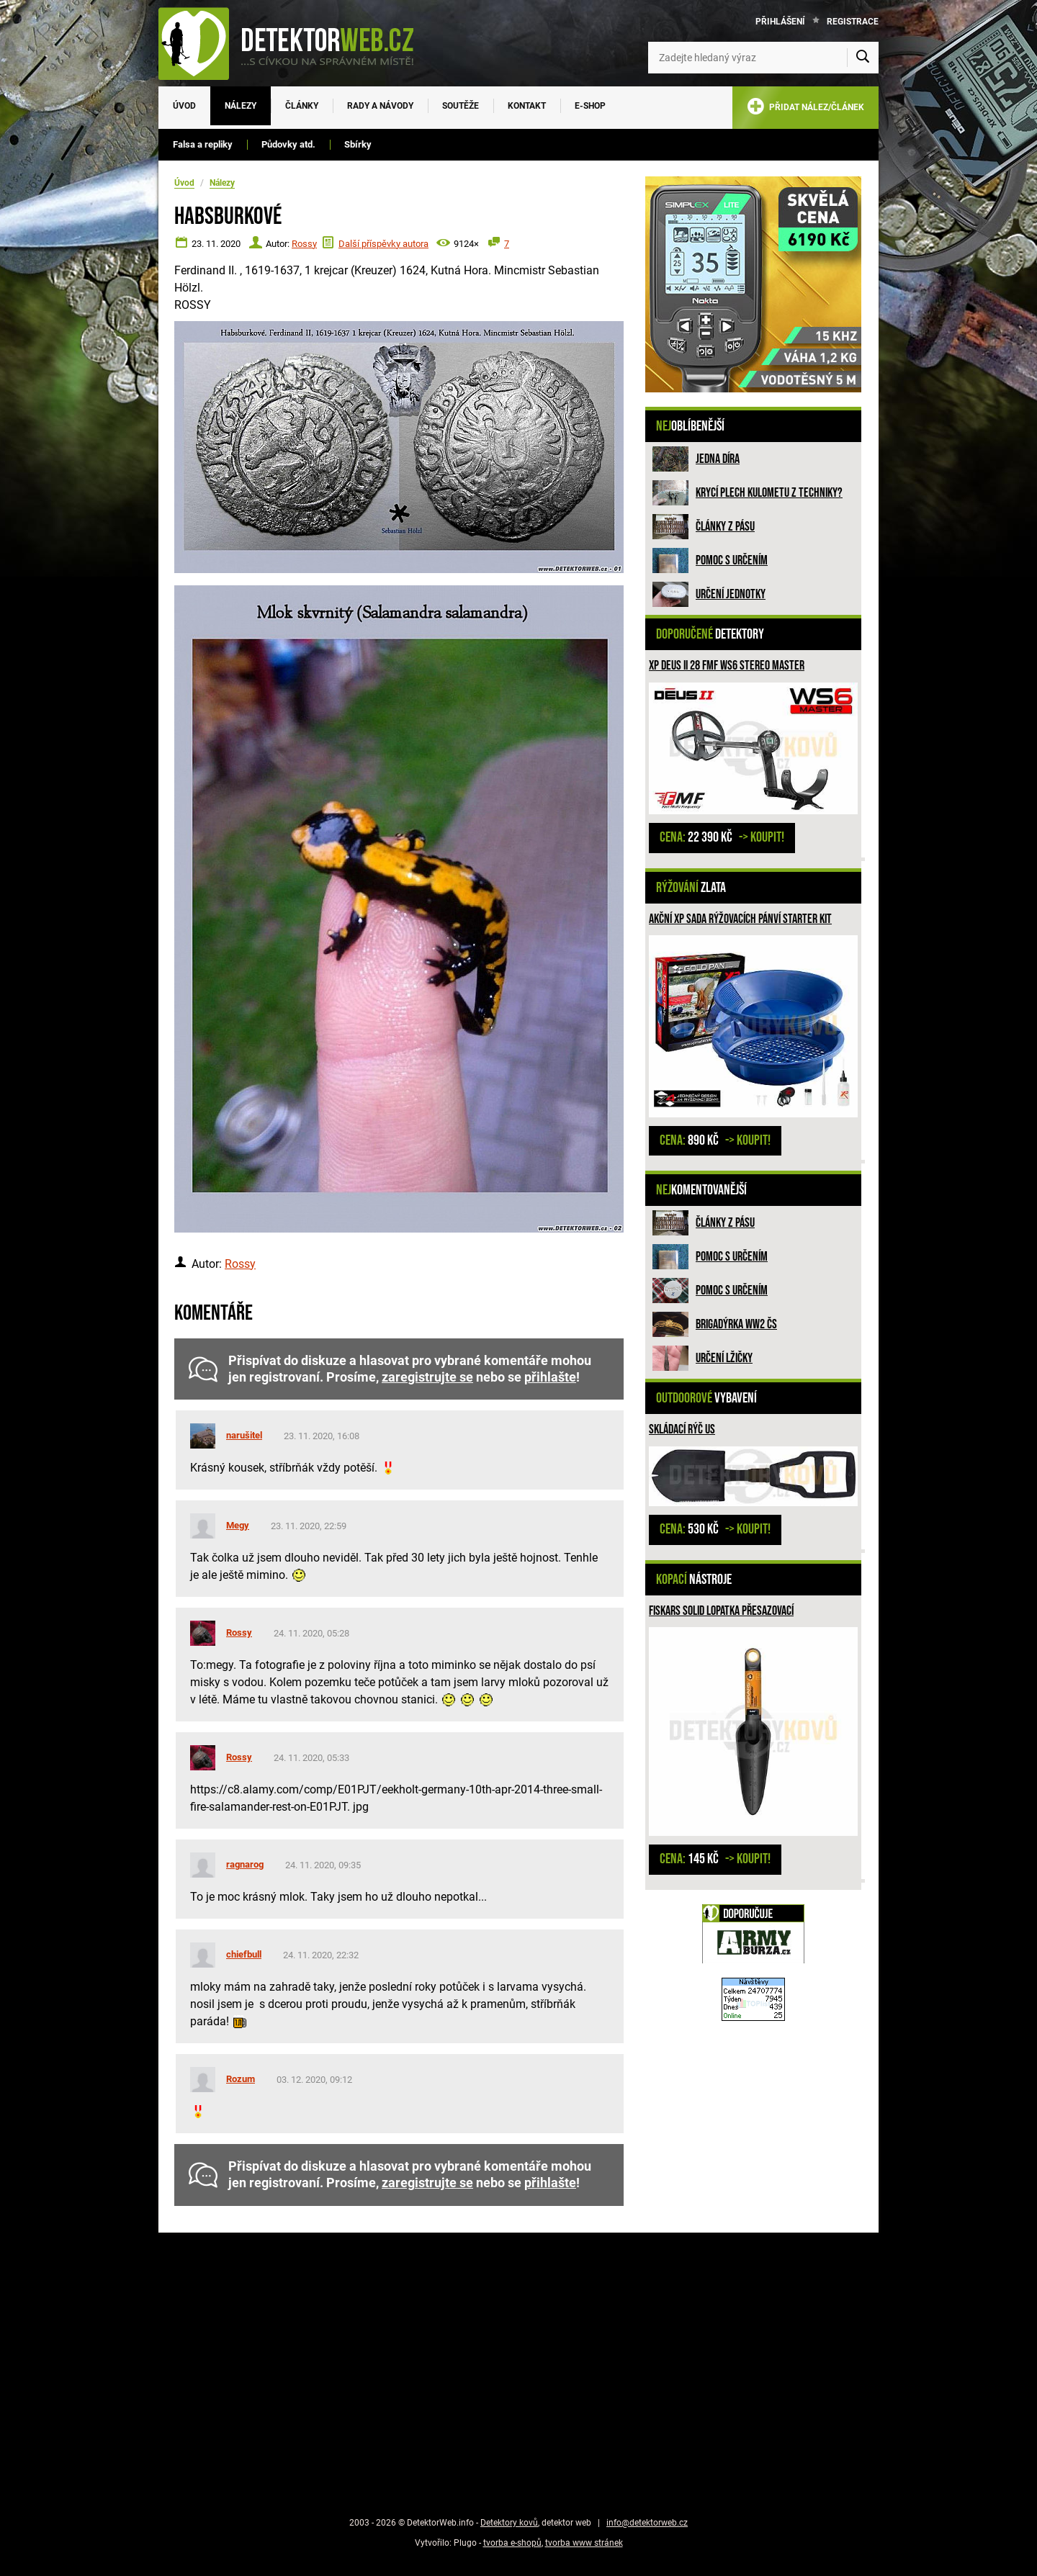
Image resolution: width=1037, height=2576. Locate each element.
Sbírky (358, 144)
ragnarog (245, 1864)
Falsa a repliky (203, 144)
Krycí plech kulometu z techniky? (769, 492)
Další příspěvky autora (383, 243)
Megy (237, 1525)
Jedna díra (718, 459)
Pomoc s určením (732, 560)
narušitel (244, 1435)
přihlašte (550, 1377)
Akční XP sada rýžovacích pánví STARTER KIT (740, 919)
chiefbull (243, 1954)
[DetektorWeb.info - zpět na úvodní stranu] (295, 43)
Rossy (304, 243)
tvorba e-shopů (512, 2543)
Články (301, 106)
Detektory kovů (509, 2523)
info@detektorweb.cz (647, 2523)
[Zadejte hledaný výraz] (763, 57)
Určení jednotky (731, 594)
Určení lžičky (724, 1358)
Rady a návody (380, 106)
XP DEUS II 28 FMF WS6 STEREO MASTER (726, 665)
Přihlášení (780, 22)
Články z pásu (725, 526)
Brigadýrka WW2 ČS (736, 1324)
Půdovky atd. (288, 144)
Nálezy (240, 106)
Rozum (240, 2078)
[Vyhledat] (863, 57)
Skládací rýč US (682, 1429)
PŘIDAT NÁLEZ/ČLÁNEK (805, 109)
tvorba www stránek (584, 2543)
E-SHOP (590, 106)
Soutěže (460, 106)
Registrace (853, 22)
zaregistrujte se (427, 1377)
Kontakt (527, 106)
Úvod (184, 106)
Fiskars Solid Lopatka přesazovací (721, 1610)
